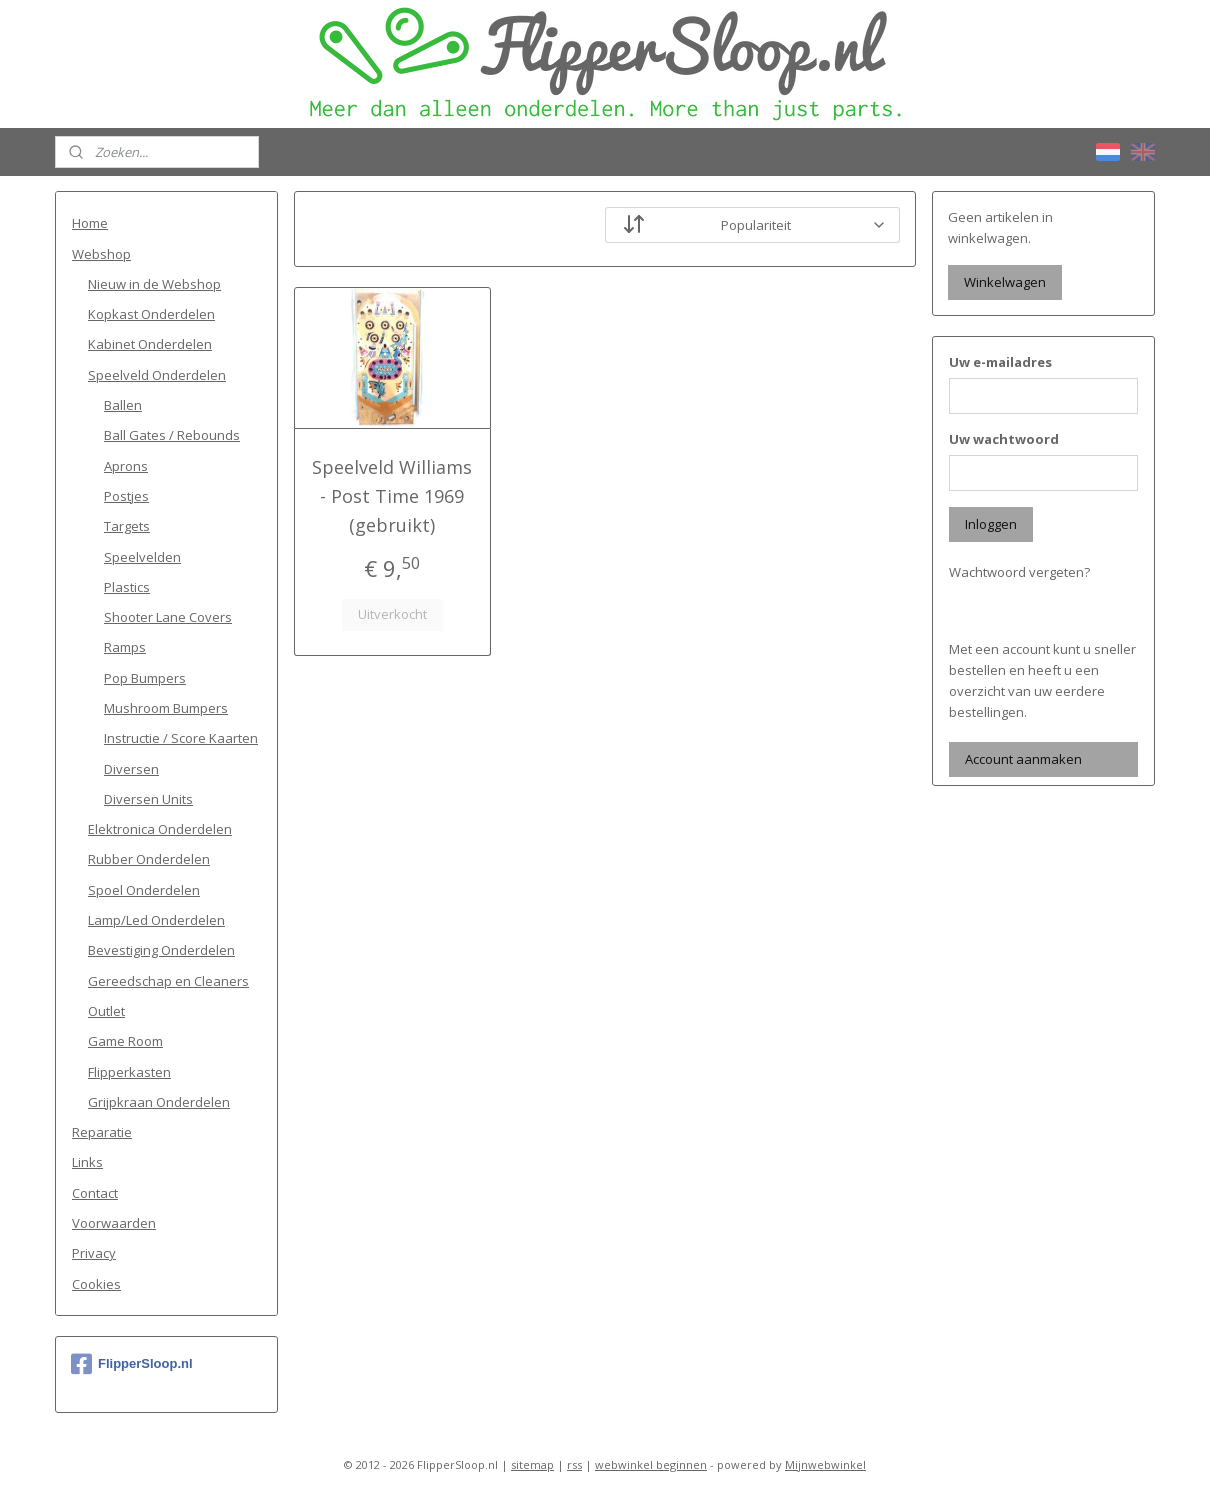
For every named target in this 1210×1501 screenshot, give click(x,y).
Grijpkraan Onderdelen (159, 1102)
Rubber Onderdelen (149, 859)
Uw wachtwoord (1004, 439)
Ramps (125, 647)
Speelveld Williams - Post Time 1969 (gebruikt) (392, 496)
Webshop (101, 254)
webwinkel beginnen (651, 1464)
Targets (127, 526)
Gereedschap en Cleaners (168, 981)
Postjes (126, 496)
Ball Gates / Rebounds (172, 435)
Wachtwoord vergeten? (1019, 572)
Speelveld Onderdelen (157, 375)
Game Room (125, 1041)
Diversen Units (148, 799)
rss (574, 1464)
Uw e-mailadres (1000, 362)
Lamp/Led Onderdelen (156, 920)
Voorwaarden (114, 1223)
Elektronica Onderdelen (160, 829)
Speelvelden (142, 557)
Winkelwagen (1005, 282)
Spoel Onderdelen (144, 890)
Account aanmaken (1023, 759)
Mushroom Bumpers (166, 708)
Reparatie (102, 1132)
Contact (95, 1193)
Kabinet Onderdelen (150, 344)
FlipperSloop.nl (132, 1364)
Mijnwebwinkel (825, 1464)
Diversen (131, 769)
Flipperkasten (129, 1072)
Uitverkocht (392, 614)
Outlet (106, 1011)
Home (90, 223)
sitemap (532, 1464)
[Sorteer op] (752, 225)
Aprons (126, 466)
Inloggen (991, 524)
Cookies (96, 1284)
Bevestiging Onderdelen (161, 950)
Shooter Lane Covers (168, 617)
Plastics (127, 587)
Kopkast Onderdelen (151, 314)
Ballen (123, 405)
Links (87, 1162)
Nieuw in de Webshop (154, 284)
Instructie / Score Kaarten (181, 738)
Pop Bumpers (145, 678)
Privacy (94, 1253)
